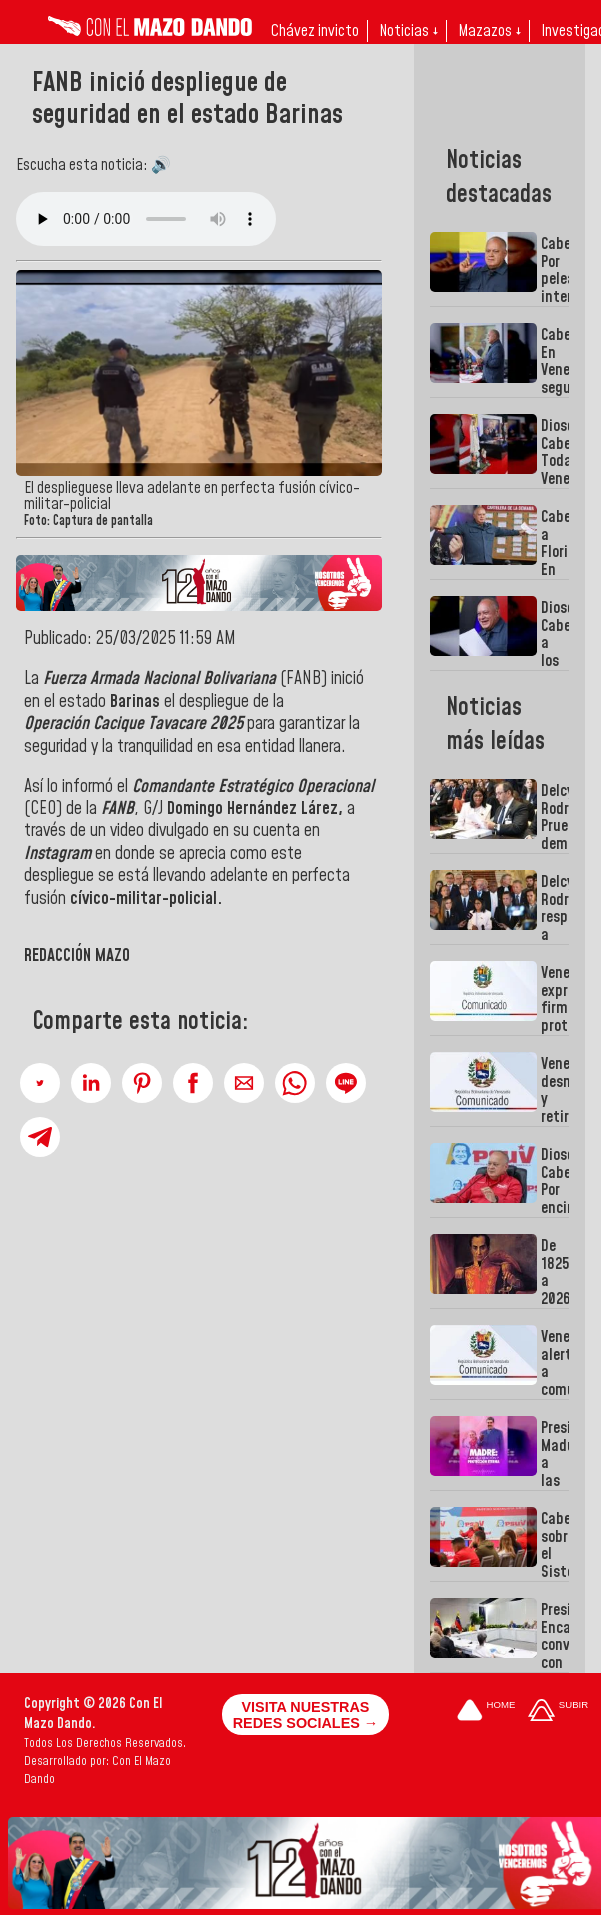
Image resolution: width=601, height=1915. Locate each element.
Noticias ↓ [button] (408, 31)
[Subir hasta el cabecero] (558, 1711)
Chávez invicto (315, 31)
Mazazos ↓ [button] (489, 31)
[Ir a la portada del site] (486, 1711)
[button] (40, 1083)
